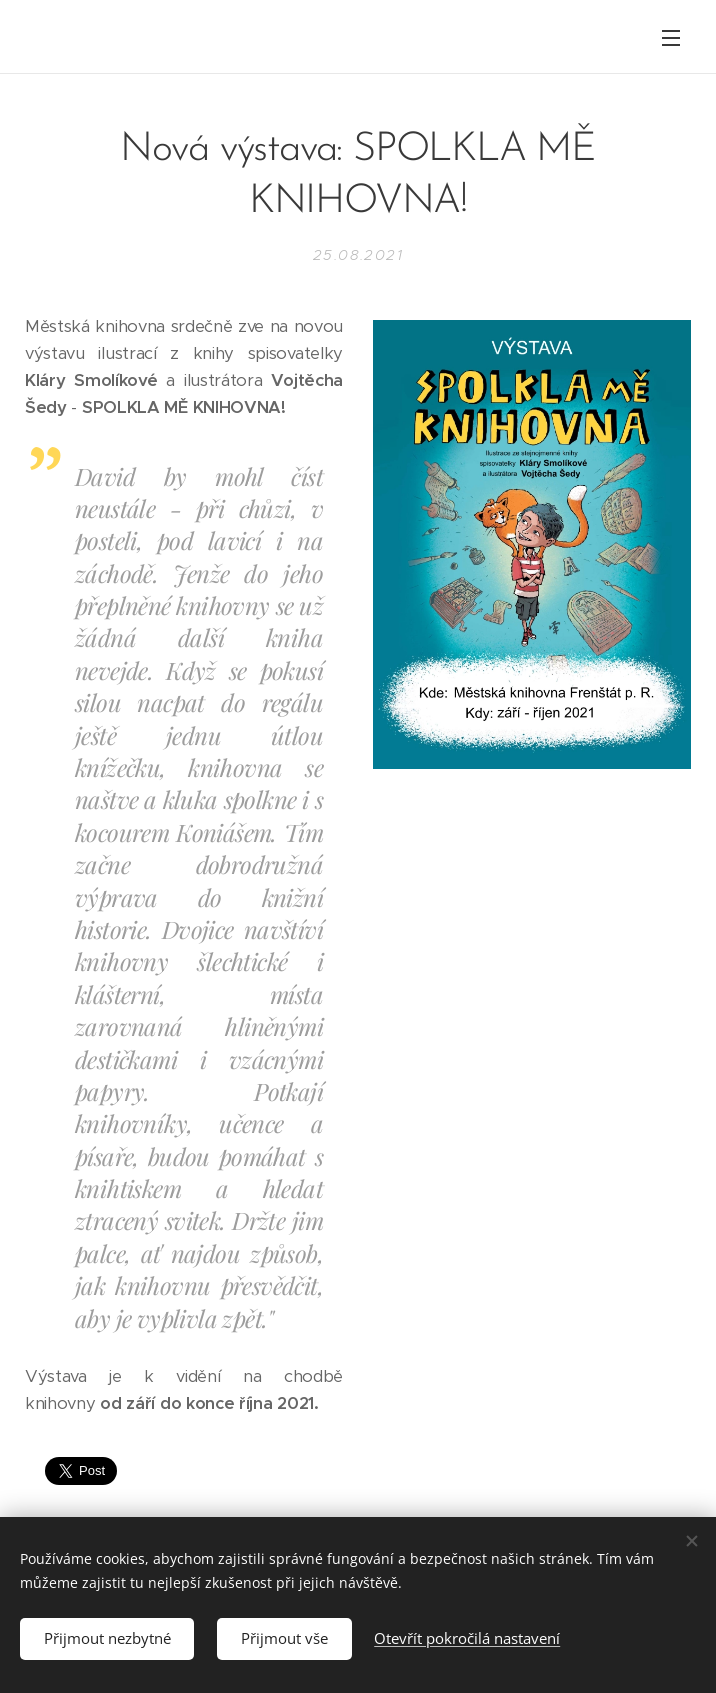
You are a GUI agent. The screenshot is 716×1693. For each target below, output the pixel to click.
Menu (671, 38)
